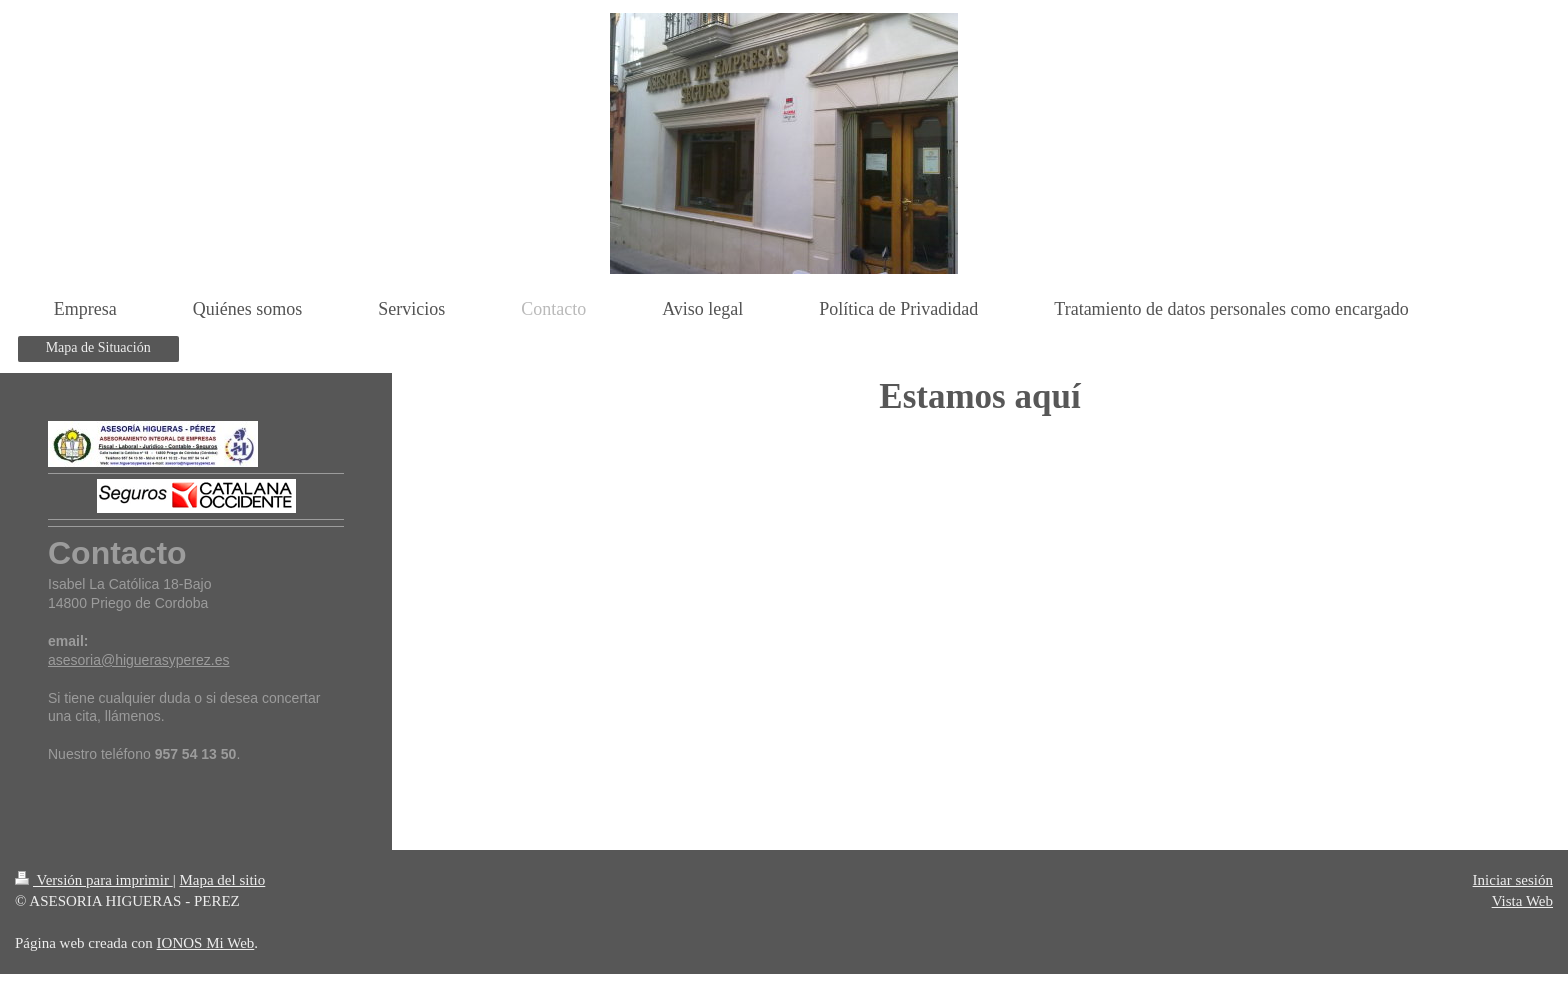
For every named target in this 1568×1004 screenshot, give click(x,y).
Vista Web (1522, 901)
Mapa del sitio (222, 880)
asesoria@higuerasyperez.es (139, 660)
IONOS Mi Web (206, 943)
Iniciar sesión (1513, 880)
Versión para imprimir (94, 880)
